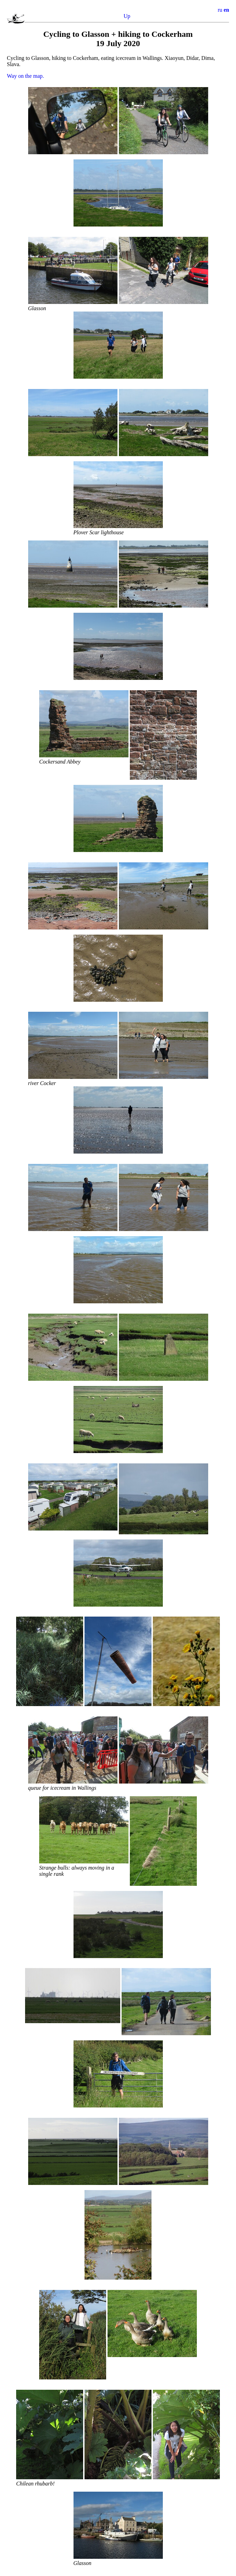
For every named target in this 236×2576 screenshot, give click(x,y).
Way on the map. (25, 76)
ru (220, 10)
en (226, 10)
